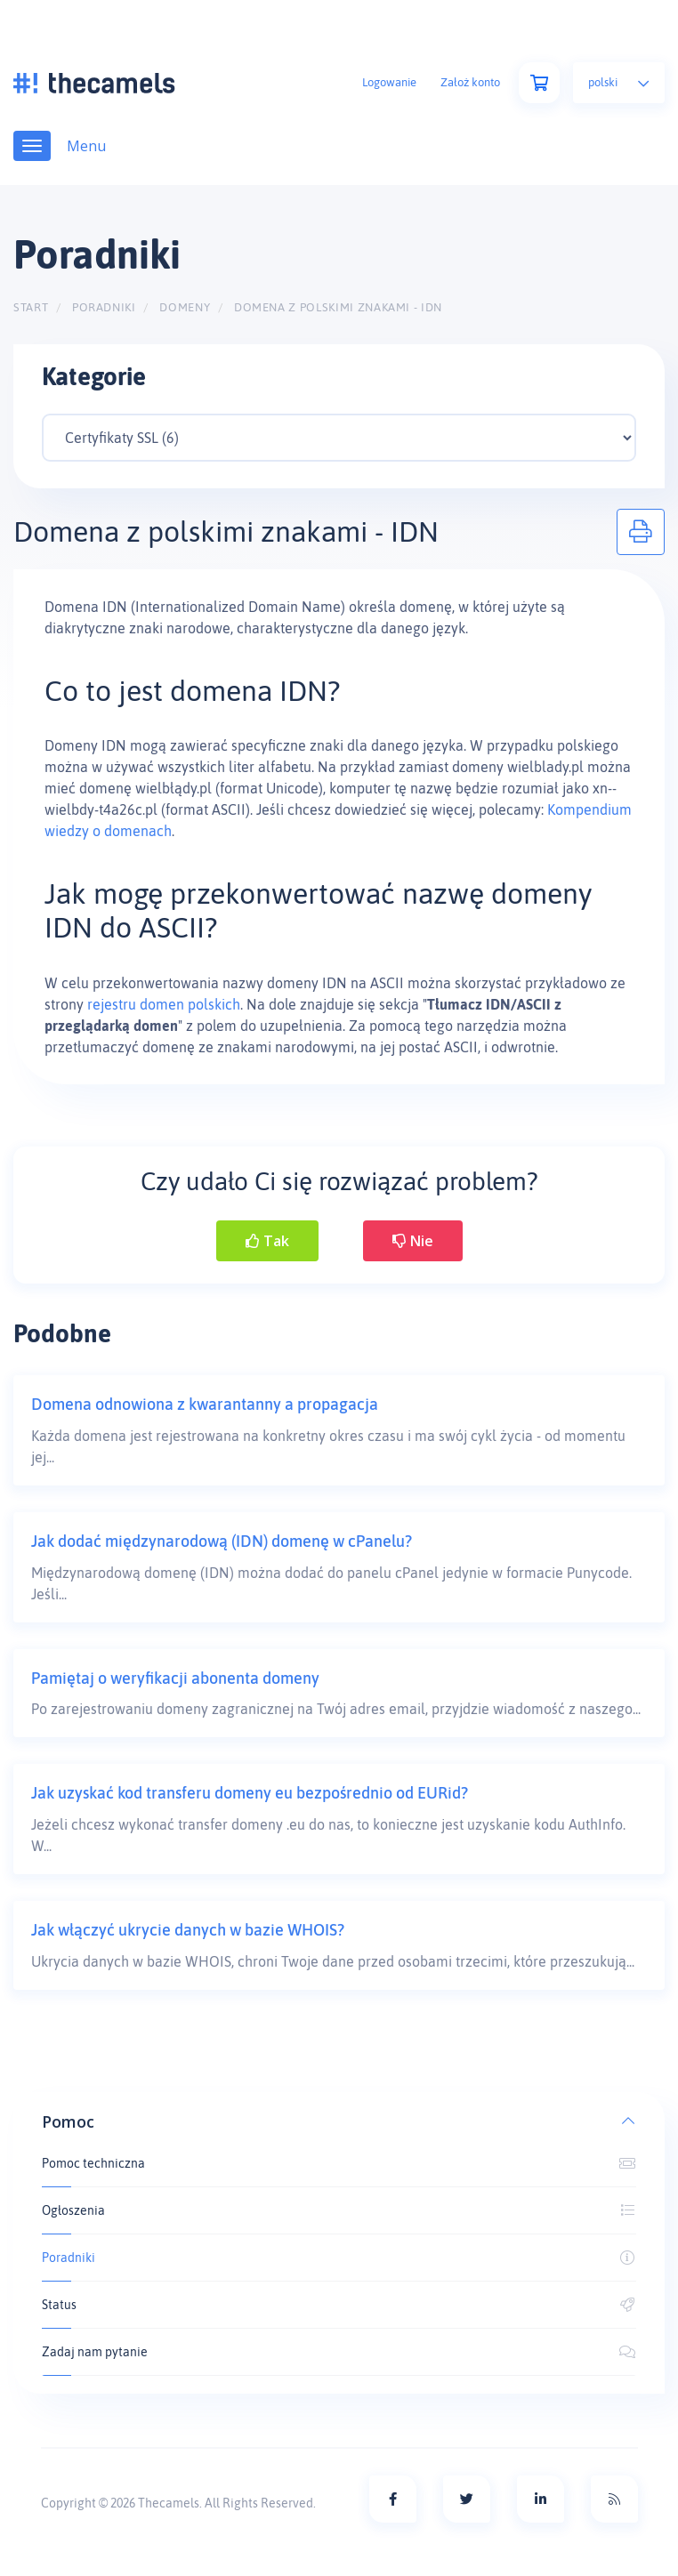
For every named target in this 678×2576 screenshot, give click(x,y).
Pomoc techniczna (339, 2163)
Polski (619, 82)
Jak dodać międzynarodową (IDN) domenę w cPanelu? (221, 1541)
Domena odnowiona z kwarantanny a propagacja (204, 1404)
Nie (412, 1241)
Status (339, 2304)
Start (30, 307)
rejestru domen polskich (163, 1004)
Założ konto (470, 82)
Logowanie (389, 82)
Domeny (184, 307)
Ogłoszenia (339, 2210)
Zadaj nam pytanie (339, 2352)
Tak (267, 1241)
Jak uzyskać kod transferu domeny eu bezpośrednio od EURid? (249, 1792)
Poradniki (104, 307)
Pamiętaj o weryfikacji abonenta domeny (175, 1678)
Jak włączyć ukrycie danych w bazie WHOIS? (187, 1929)
